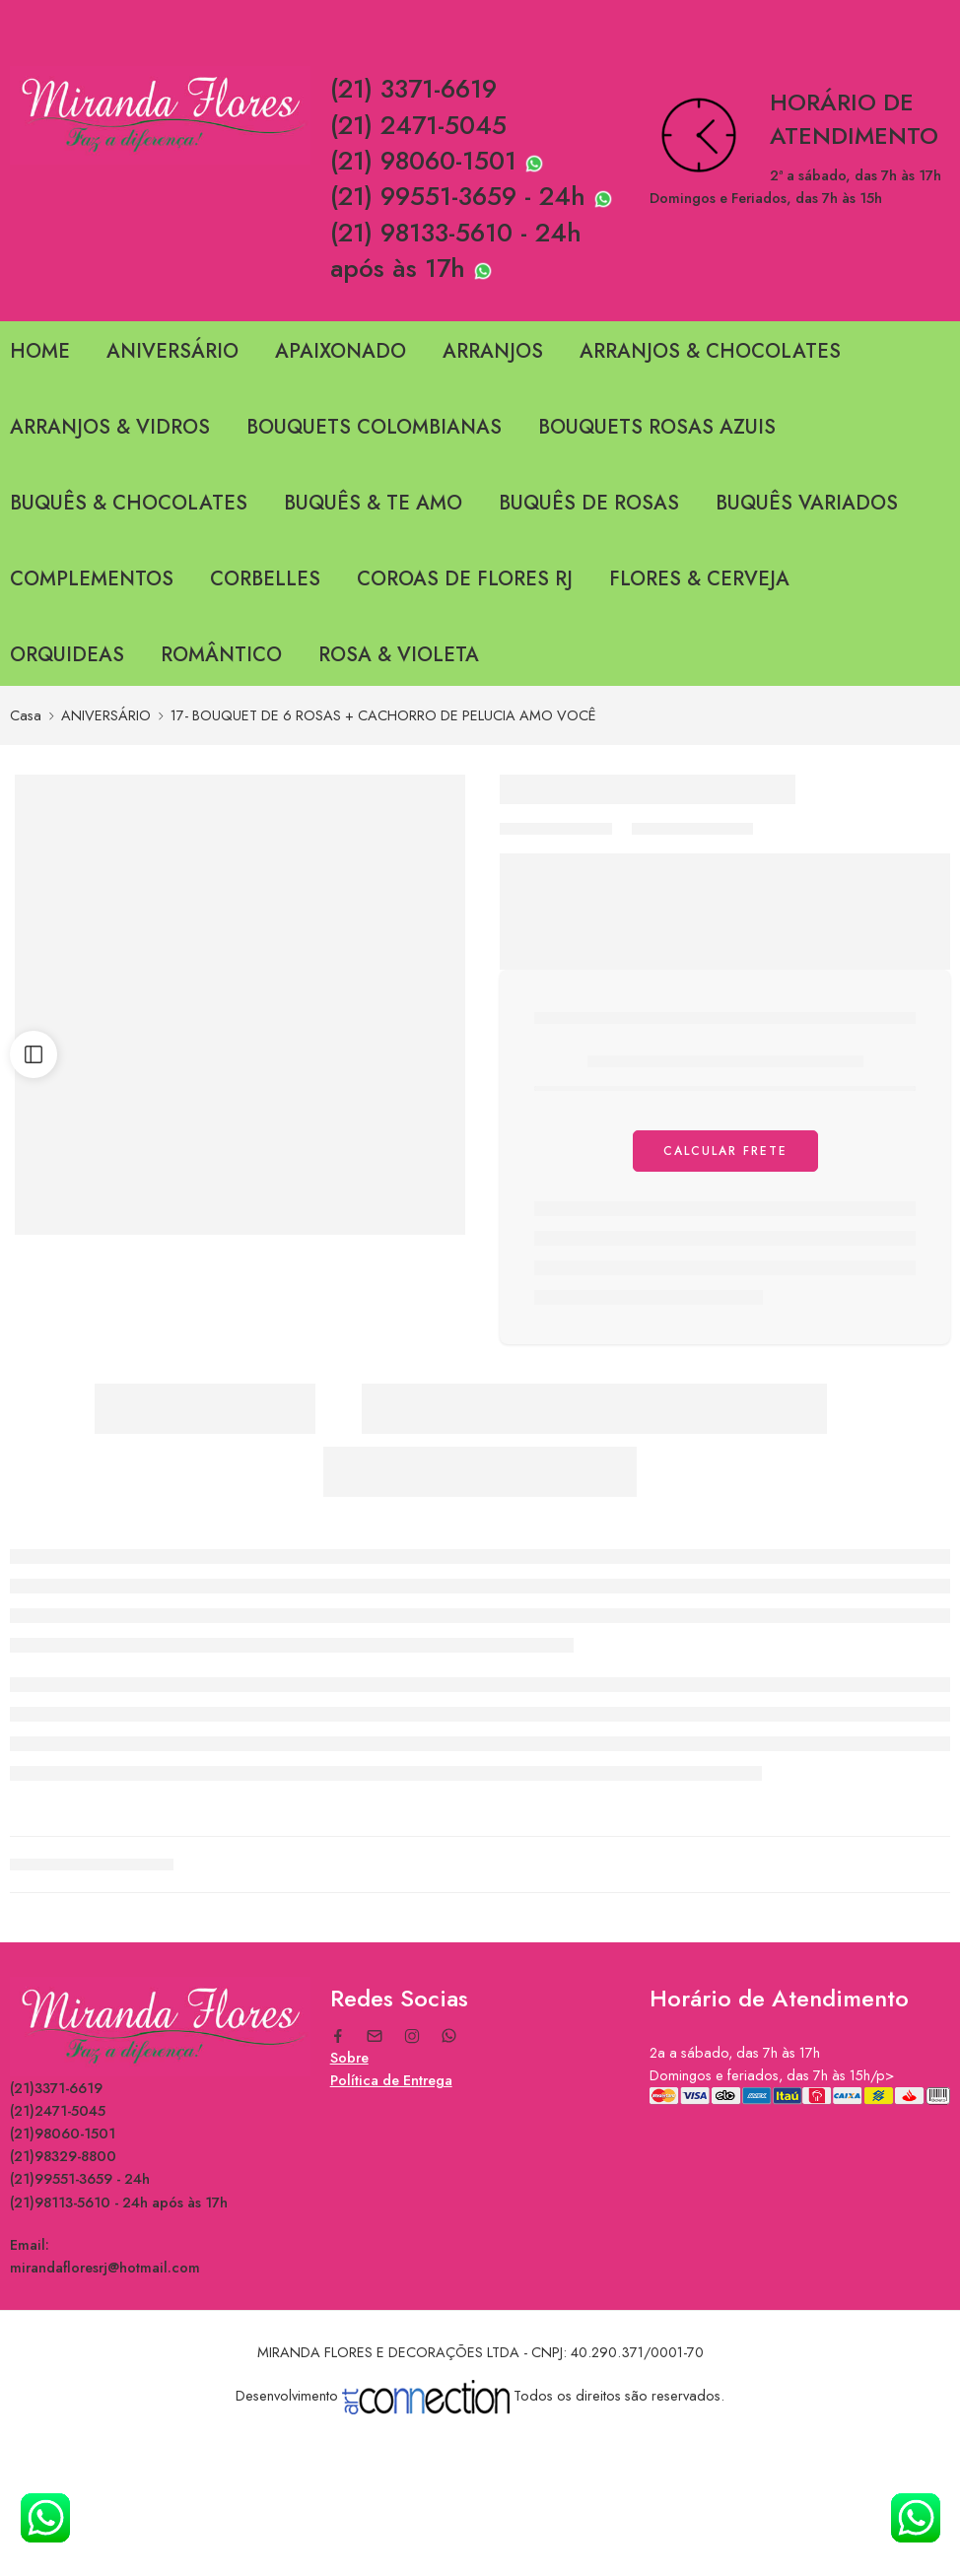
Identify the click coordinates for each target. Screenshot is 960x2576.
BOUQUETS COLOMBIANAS (374, 427)
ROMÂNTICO (221, 655)
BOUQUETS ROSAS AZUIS (657, 427)
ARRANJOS (493, 351)
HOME (40, 351)
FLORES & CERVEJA (699, 579)
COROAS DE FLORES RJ (465, 579)
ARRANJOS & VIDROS (110, 427)
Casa (25, 715)
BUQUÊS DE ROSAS (589, 503)
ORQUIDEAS (67, 655)
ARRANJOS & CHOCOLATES (710, 351)
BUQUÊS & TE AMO (373, 503)
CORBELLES (265, 579)
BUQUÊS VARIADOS (807, 503)
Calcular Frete (725, 1151)
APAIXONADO (340, 351)
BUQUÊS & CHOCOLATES (128, 503)
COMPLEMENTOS (91, 579)
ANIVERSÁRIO (172, 351)
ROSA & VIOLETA (398, 655)
